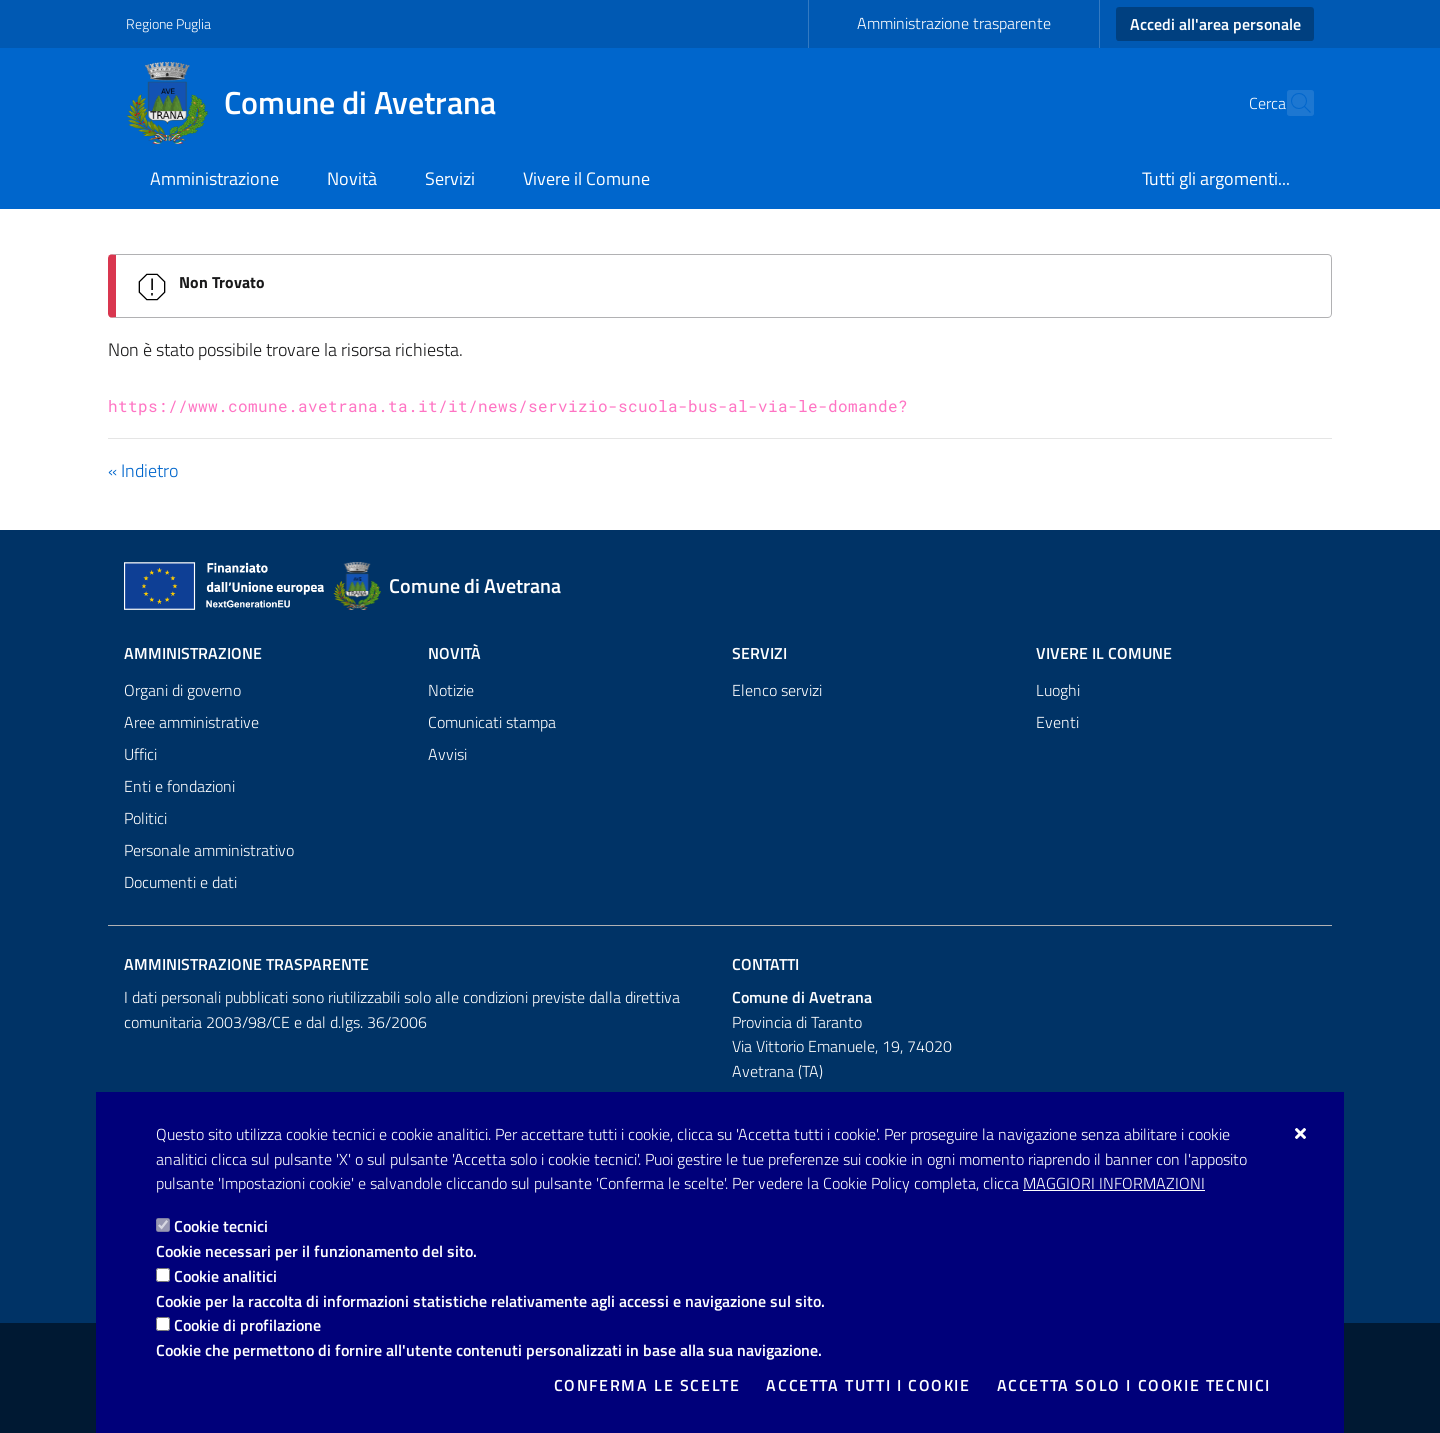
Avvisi (447, 754)
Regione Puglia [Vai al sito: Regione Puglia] (168, 23)
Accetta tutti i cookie (868, 1385)
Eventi (1057, 722)
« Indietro (143, 470)
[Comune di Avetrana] (323, 103)
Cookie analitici (225, 1276)
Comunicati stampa (492, 722)
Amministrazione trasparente (954, 23)
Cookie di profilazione (247, 1325)
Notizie (451, 690)
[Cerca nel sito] (1290, 103)
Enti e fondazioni (179, 786)
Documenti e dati (180, 882)
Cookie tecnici (221, 1226)
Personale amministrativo (209, 850)
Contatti (765, 964)
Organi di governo (182, 690)
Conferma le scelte (647, 1385)
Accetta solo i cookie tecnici (1134, 1385)
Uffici (140, 754)
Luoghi (1058, 690)
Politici (145, 818)
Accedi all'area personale (1215, 24)
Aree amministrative (191, 722)
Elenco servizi (777, 690)
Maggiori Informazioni (1114, 1183)
